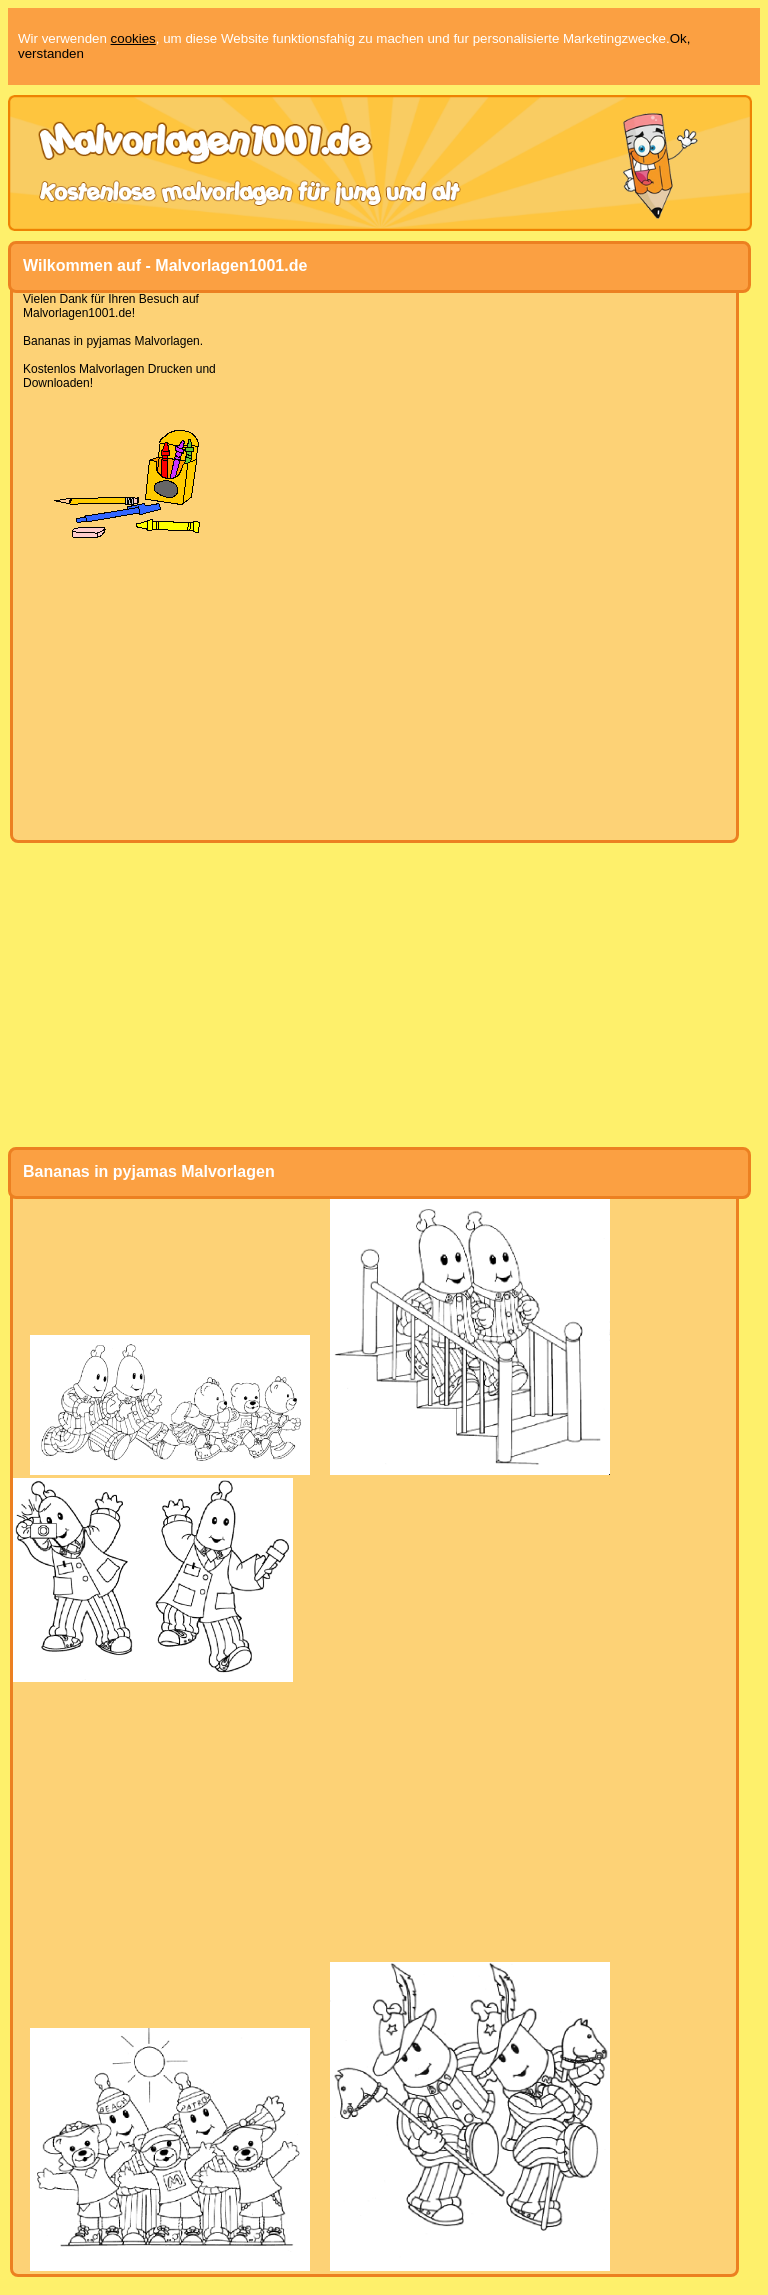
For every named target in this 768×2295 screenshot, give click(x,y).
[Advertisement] (374, 690)
